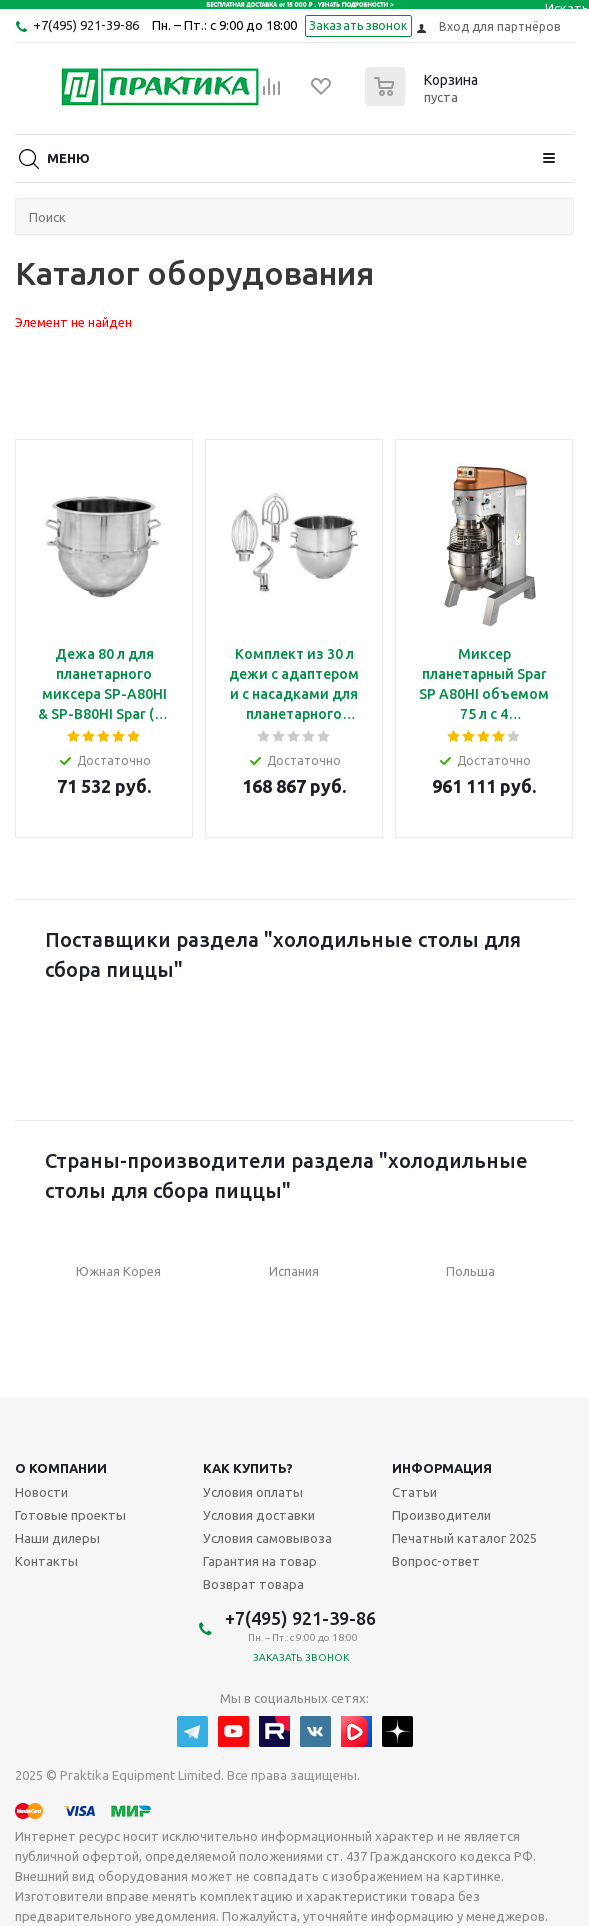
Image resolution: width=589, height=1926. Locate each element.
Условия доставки (259, 1515)
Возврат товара (253, 1584)
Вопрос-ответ (436, 1561)
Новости (41, 1492)
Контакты (46, 1561)
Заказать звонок (358, 25)
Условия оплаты (253, 1492)
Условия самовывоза (267, 1538)
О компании (61, 1468)
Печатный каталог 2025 (464, 1538)
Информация (442, 1468)
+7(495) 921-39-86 (86, 25)
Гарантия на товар (260, 1561)
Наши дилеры (57, 1538)
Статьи (414, 1492)
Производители (441, 1515)
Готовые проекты (70, 1515)
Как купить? (248, 1468)
